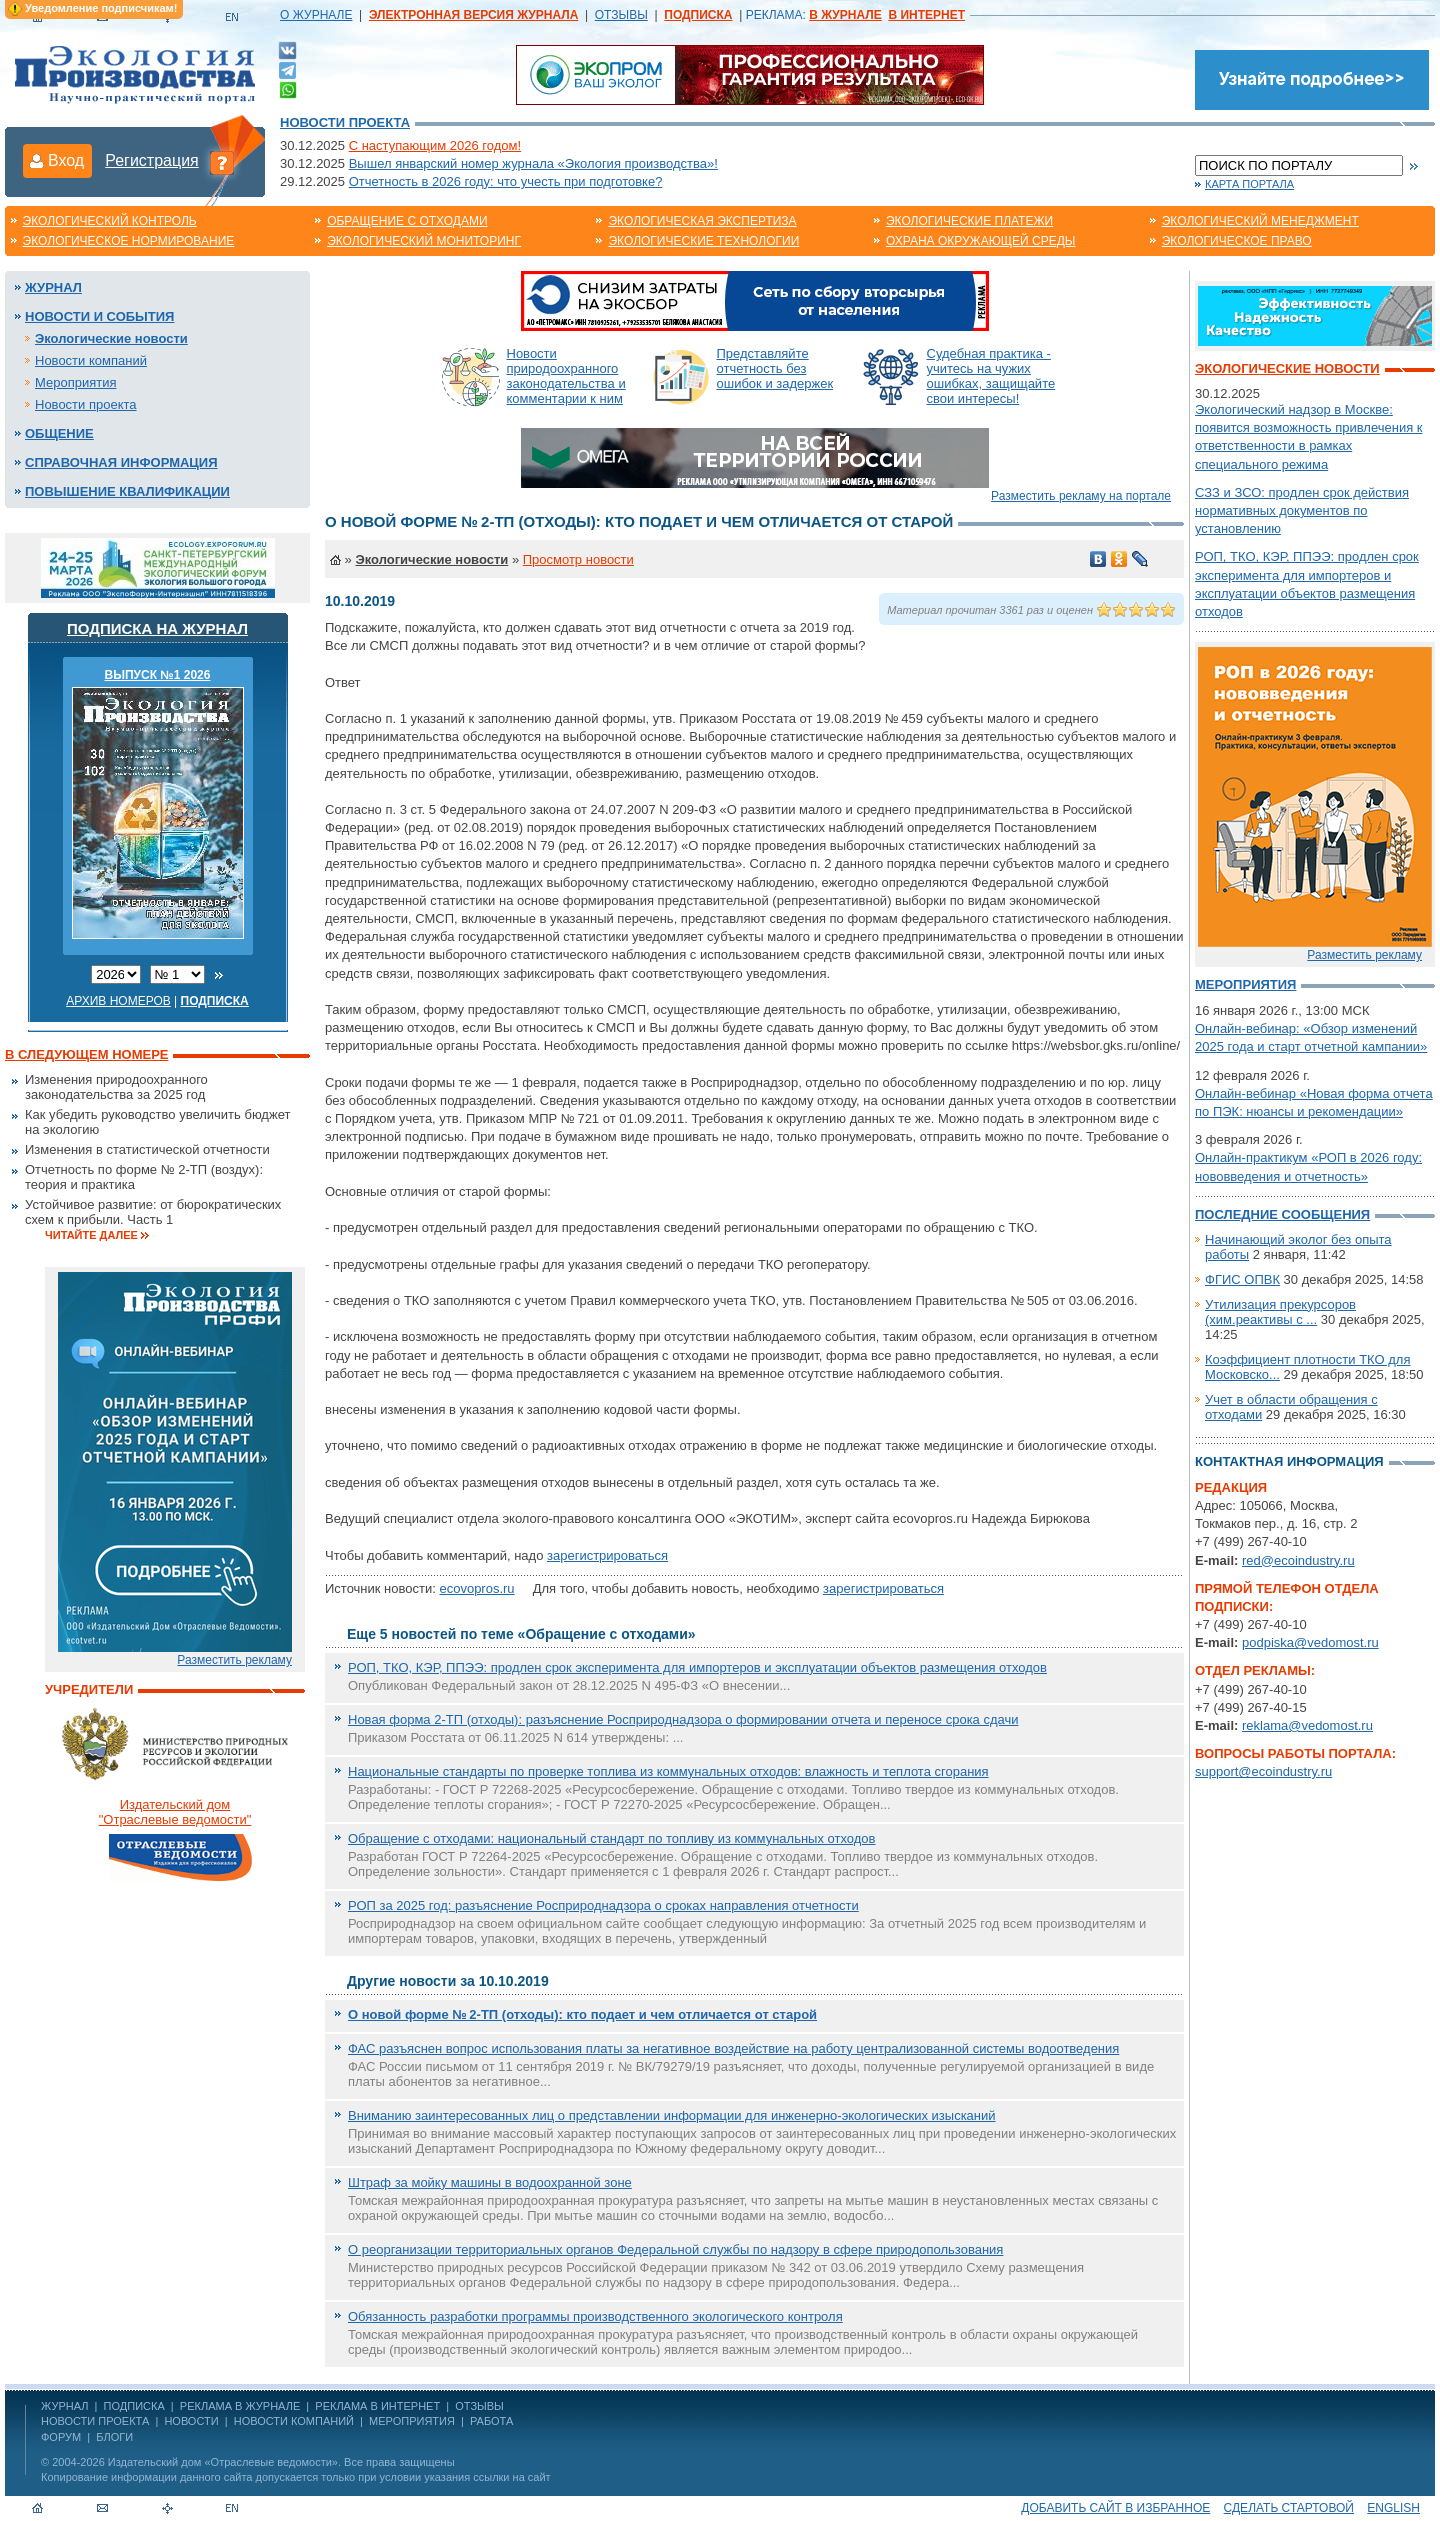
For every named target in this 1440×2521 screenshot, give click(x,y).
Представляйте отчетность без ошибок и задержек (775, 368)
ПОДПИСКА (134, 2406)
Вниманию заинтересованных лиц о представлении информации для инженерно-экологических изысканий (672, 2115)
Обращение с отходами (407, 221)
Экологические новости (111, 338)
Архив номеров (118, 1001)
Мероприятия (76, 382)
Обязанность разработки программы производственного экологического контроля (595, 2316)
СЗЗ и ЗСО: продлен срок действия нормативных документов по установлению (1302, 510)
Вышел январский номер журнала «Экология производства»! (533, 163)
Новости (191, 2421)
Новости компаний (91, 360)
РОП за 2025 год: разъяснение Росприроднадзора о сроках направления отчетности (603, 1905)
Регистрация (152, 160)
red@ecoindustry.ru (1298, 1560)
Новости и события (99, 316)
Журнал (53, 287)
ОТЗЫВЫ (621, 15)
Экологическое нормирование (129, 241)
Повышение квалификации (127, 491)
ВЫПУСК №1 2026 (158, 675)
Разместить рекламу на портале (1081, 496)
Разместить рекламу (234, 1660)
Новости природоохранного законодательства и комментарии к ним (566, 376)
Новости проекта (345, 122)
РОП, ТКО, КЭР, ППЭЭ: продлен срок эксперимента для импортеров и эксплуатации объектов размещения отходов (697, 1667)
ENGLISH (1393, 2508)
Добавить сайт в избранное (1115, 2508)
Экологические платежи (969, 221)
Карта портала (1249, 184)
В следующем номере (86, 1054)
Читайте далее (91, 1235)
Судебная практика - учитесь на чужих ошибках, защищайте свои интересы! (991, 376)
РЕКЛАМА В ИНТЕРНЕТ (377, 2406)
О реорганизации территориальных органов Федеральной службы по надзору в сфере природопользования (675, 2249)
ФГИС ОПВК (1242, 1279)
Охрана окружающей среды (981, 241)
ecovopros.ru (476, 1588)
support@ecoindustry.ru (1263, 1771)
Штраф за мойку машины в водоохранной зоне (490, 2182)
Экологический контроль (110, 221)
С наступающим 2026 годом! (435, 145)
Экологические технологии (703, 241)
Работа (491, 2421)
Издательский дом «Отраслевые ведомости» (223, 2462)
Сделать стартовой (1289, 2508)
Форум (61, 2437)
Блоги (114, 2437)
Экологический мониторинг (424, 241)
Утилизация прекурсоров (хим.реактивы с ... (1280, 1312)
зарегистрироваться (607, 1555)
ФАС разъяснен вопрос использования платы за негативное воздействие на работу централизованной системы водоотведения (733, 2048)
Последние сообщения (1282, 1214)
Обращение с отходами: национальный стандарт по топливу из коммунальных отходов (611, 1838)
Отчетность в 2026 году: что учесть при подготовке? (506, 181)
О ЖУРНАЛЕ (316, 15)
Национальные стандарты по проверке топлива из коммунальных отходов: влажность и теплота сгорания (668, 1771)
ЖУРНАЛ (64, 2406)
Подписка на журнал (157, 628)
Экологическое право (1237, 241)
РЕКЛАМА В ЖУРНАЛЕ (240, 2406)
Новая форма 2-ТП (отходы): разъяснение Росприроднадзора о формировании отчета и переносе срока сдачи (683, 1719)
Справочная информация (121, 462)
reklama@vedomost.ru (1307, 1725)
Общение (59, 433)
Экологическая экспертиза (702, 221)
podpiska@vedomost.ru (1310, 1642)
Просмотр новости (578, 559)
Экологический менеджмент (1260, 221)
